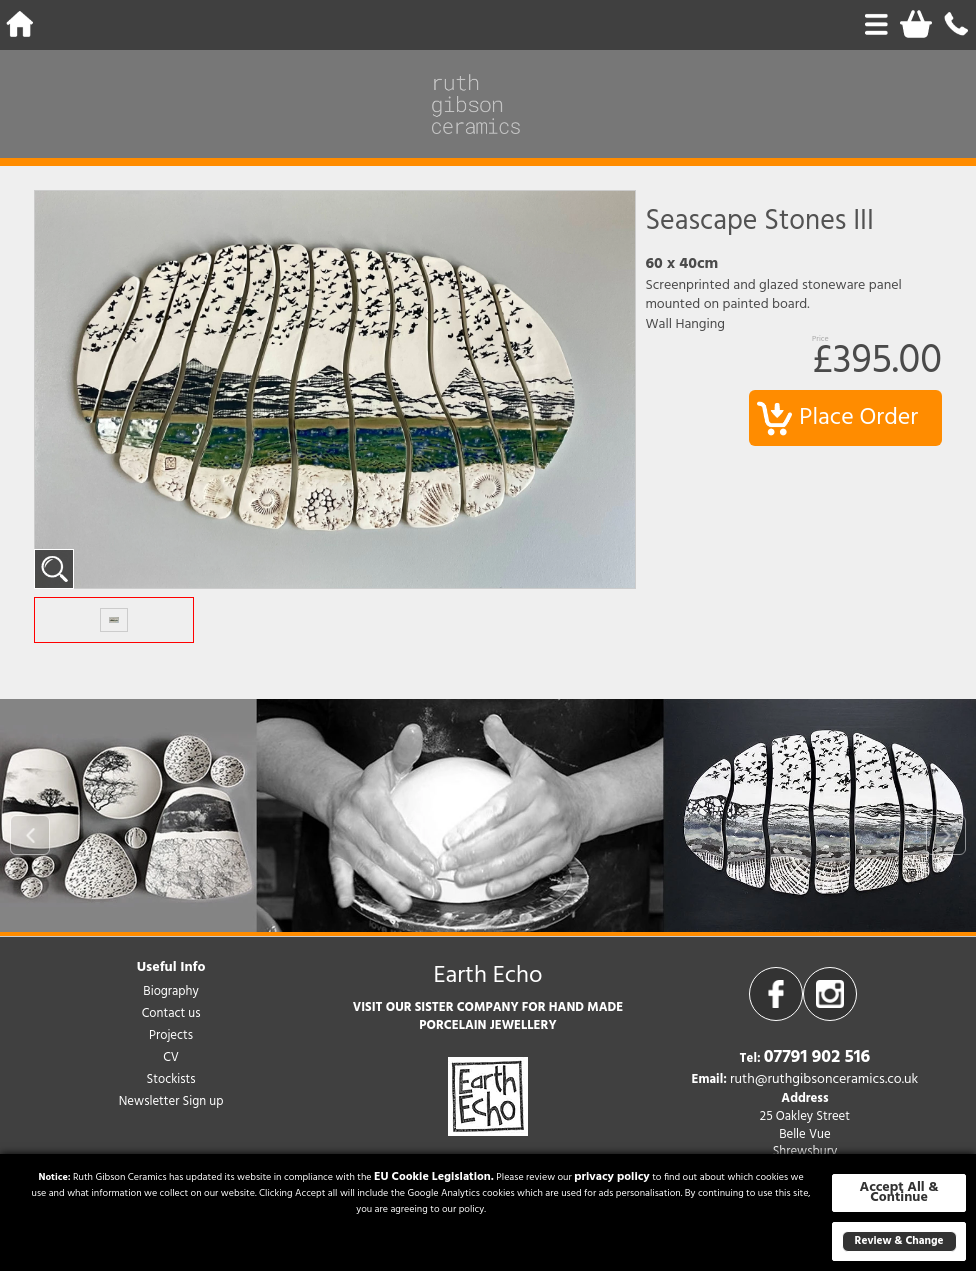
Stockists (171, 1079)
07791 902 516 (817, 1057)
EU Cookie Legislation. (434, 1177)
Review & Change (899, 1241)
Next (946, 835)
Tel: (750, 1059)
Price (820, 339)
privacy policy (612, 1177)
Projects (171, 1035)
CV (171, 1057)
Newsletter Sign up (171, 1101)
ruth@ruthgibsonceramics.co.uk (824, 1079)
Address (804, 1099)
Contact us (171, 1013)
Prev (30, 835)
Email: (709, 1080)
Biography (170, 991)
